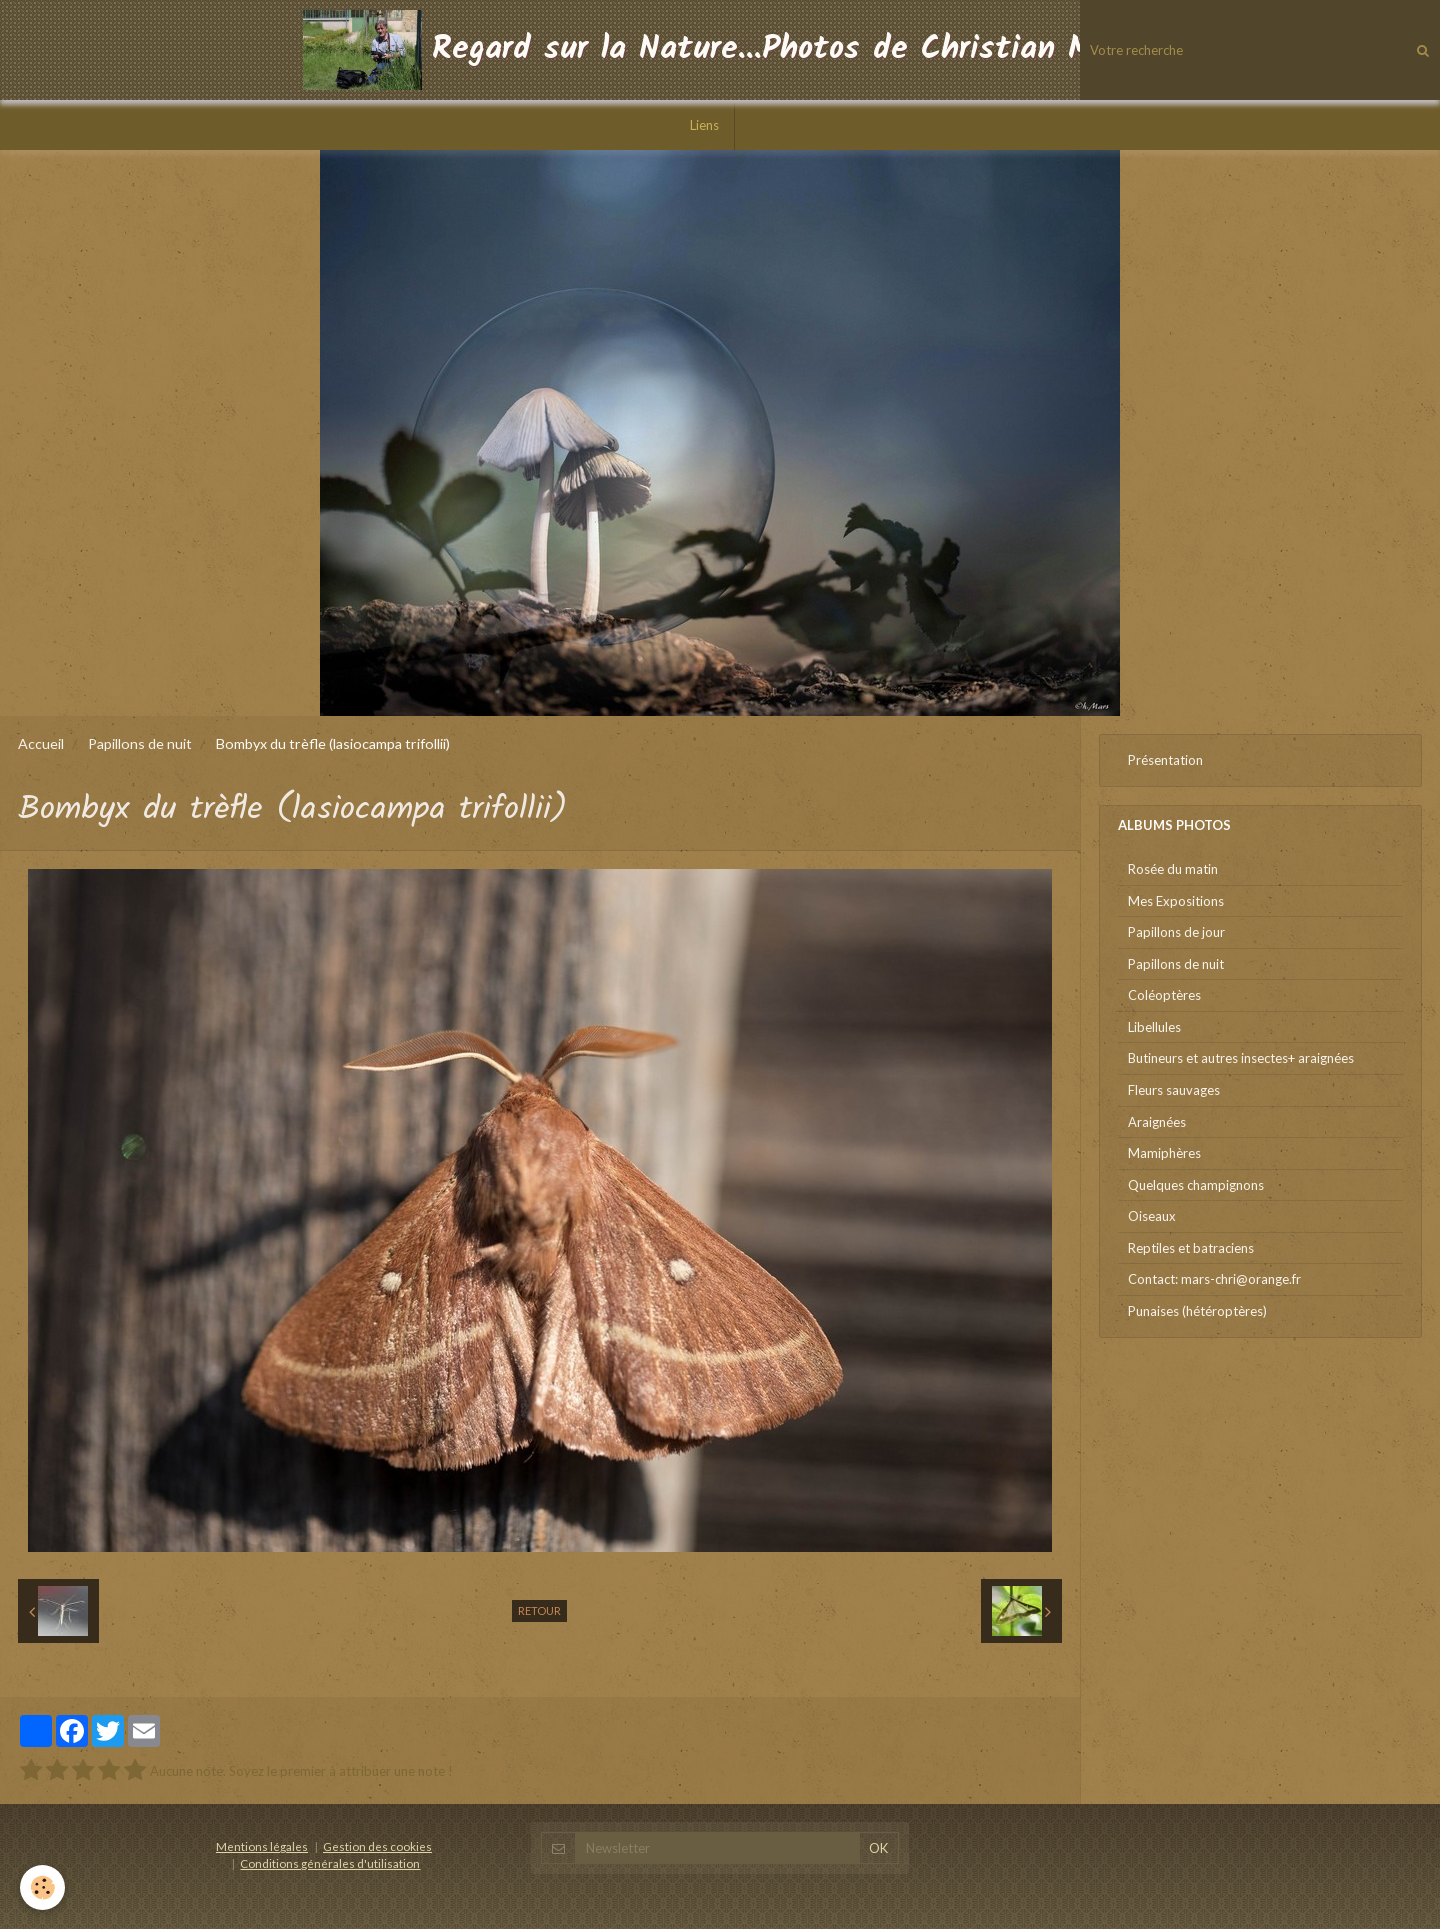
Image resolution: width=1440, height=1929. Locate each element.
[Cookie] (42, 1887)
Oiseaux (1152, 1216)
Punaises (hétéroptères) (1197, 1311)
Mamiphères (1164, 1153)
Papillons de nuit (140, 743)
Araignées (1157, 1122)
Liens (704, 125)
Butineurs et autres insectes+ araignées (1241, 1058)
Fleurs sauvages (1174, 1090)
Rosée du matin (1173, 869)
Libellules (1154, 1027)
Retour (539, 1610)
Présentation (1165, 760)
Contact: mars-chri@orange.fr (1214, 1279)
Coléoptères (1164, 995)
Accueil (41, 743)
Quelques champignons (1196, 1185)
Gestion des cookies (377, 1846)
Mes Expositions (1176, 901)
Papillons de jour (1176, 932)
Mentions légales (262, 1846)
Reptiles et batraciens (1191, 1248)
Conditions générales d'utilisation (330, 1863)
